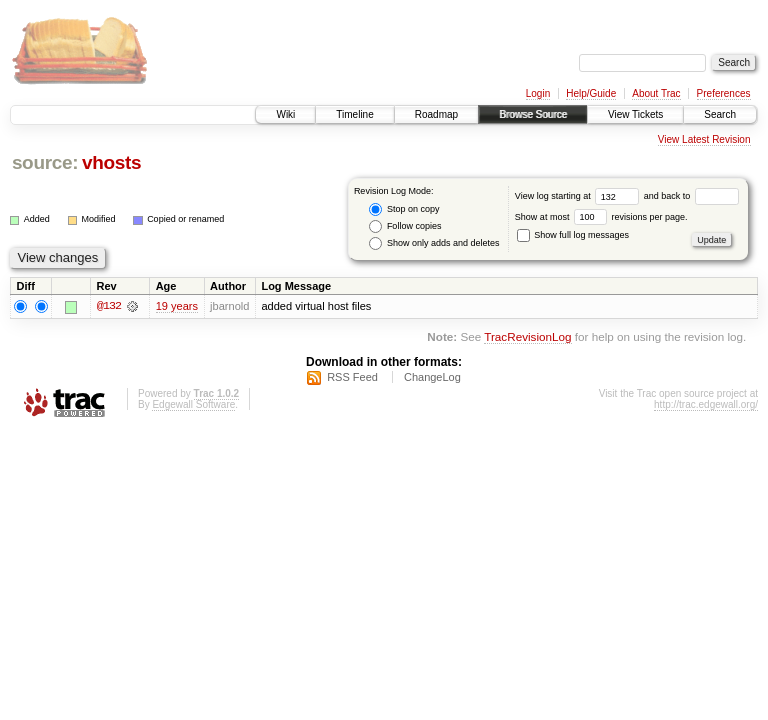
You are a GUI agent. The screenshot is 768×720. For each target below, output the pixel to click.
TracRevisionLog (527, 337)
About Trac (656, 93)
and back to (691, 196)
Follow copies (405, 226)
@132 (109, 306)
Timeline (354, 114)
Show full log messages (573, 235)
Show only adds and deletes (434, 243)
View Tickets (635, 114)
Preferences (724, 93)
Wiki (285, 114)
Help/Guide (591, 93)
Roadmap (436, 114)
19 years (177, 306)
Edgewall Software (193, 404)
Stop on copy (404, 209)
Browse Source (533, 114)
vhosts (111, 162)
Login (538, 93)
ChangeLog (432, 377)
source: (45, 162)
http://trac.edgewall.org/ (706, 404)
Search (720, 114)
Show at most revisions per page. (601, 217)
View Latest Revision (704, 139)
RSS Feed (352, 377)
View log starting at (579, 196)
